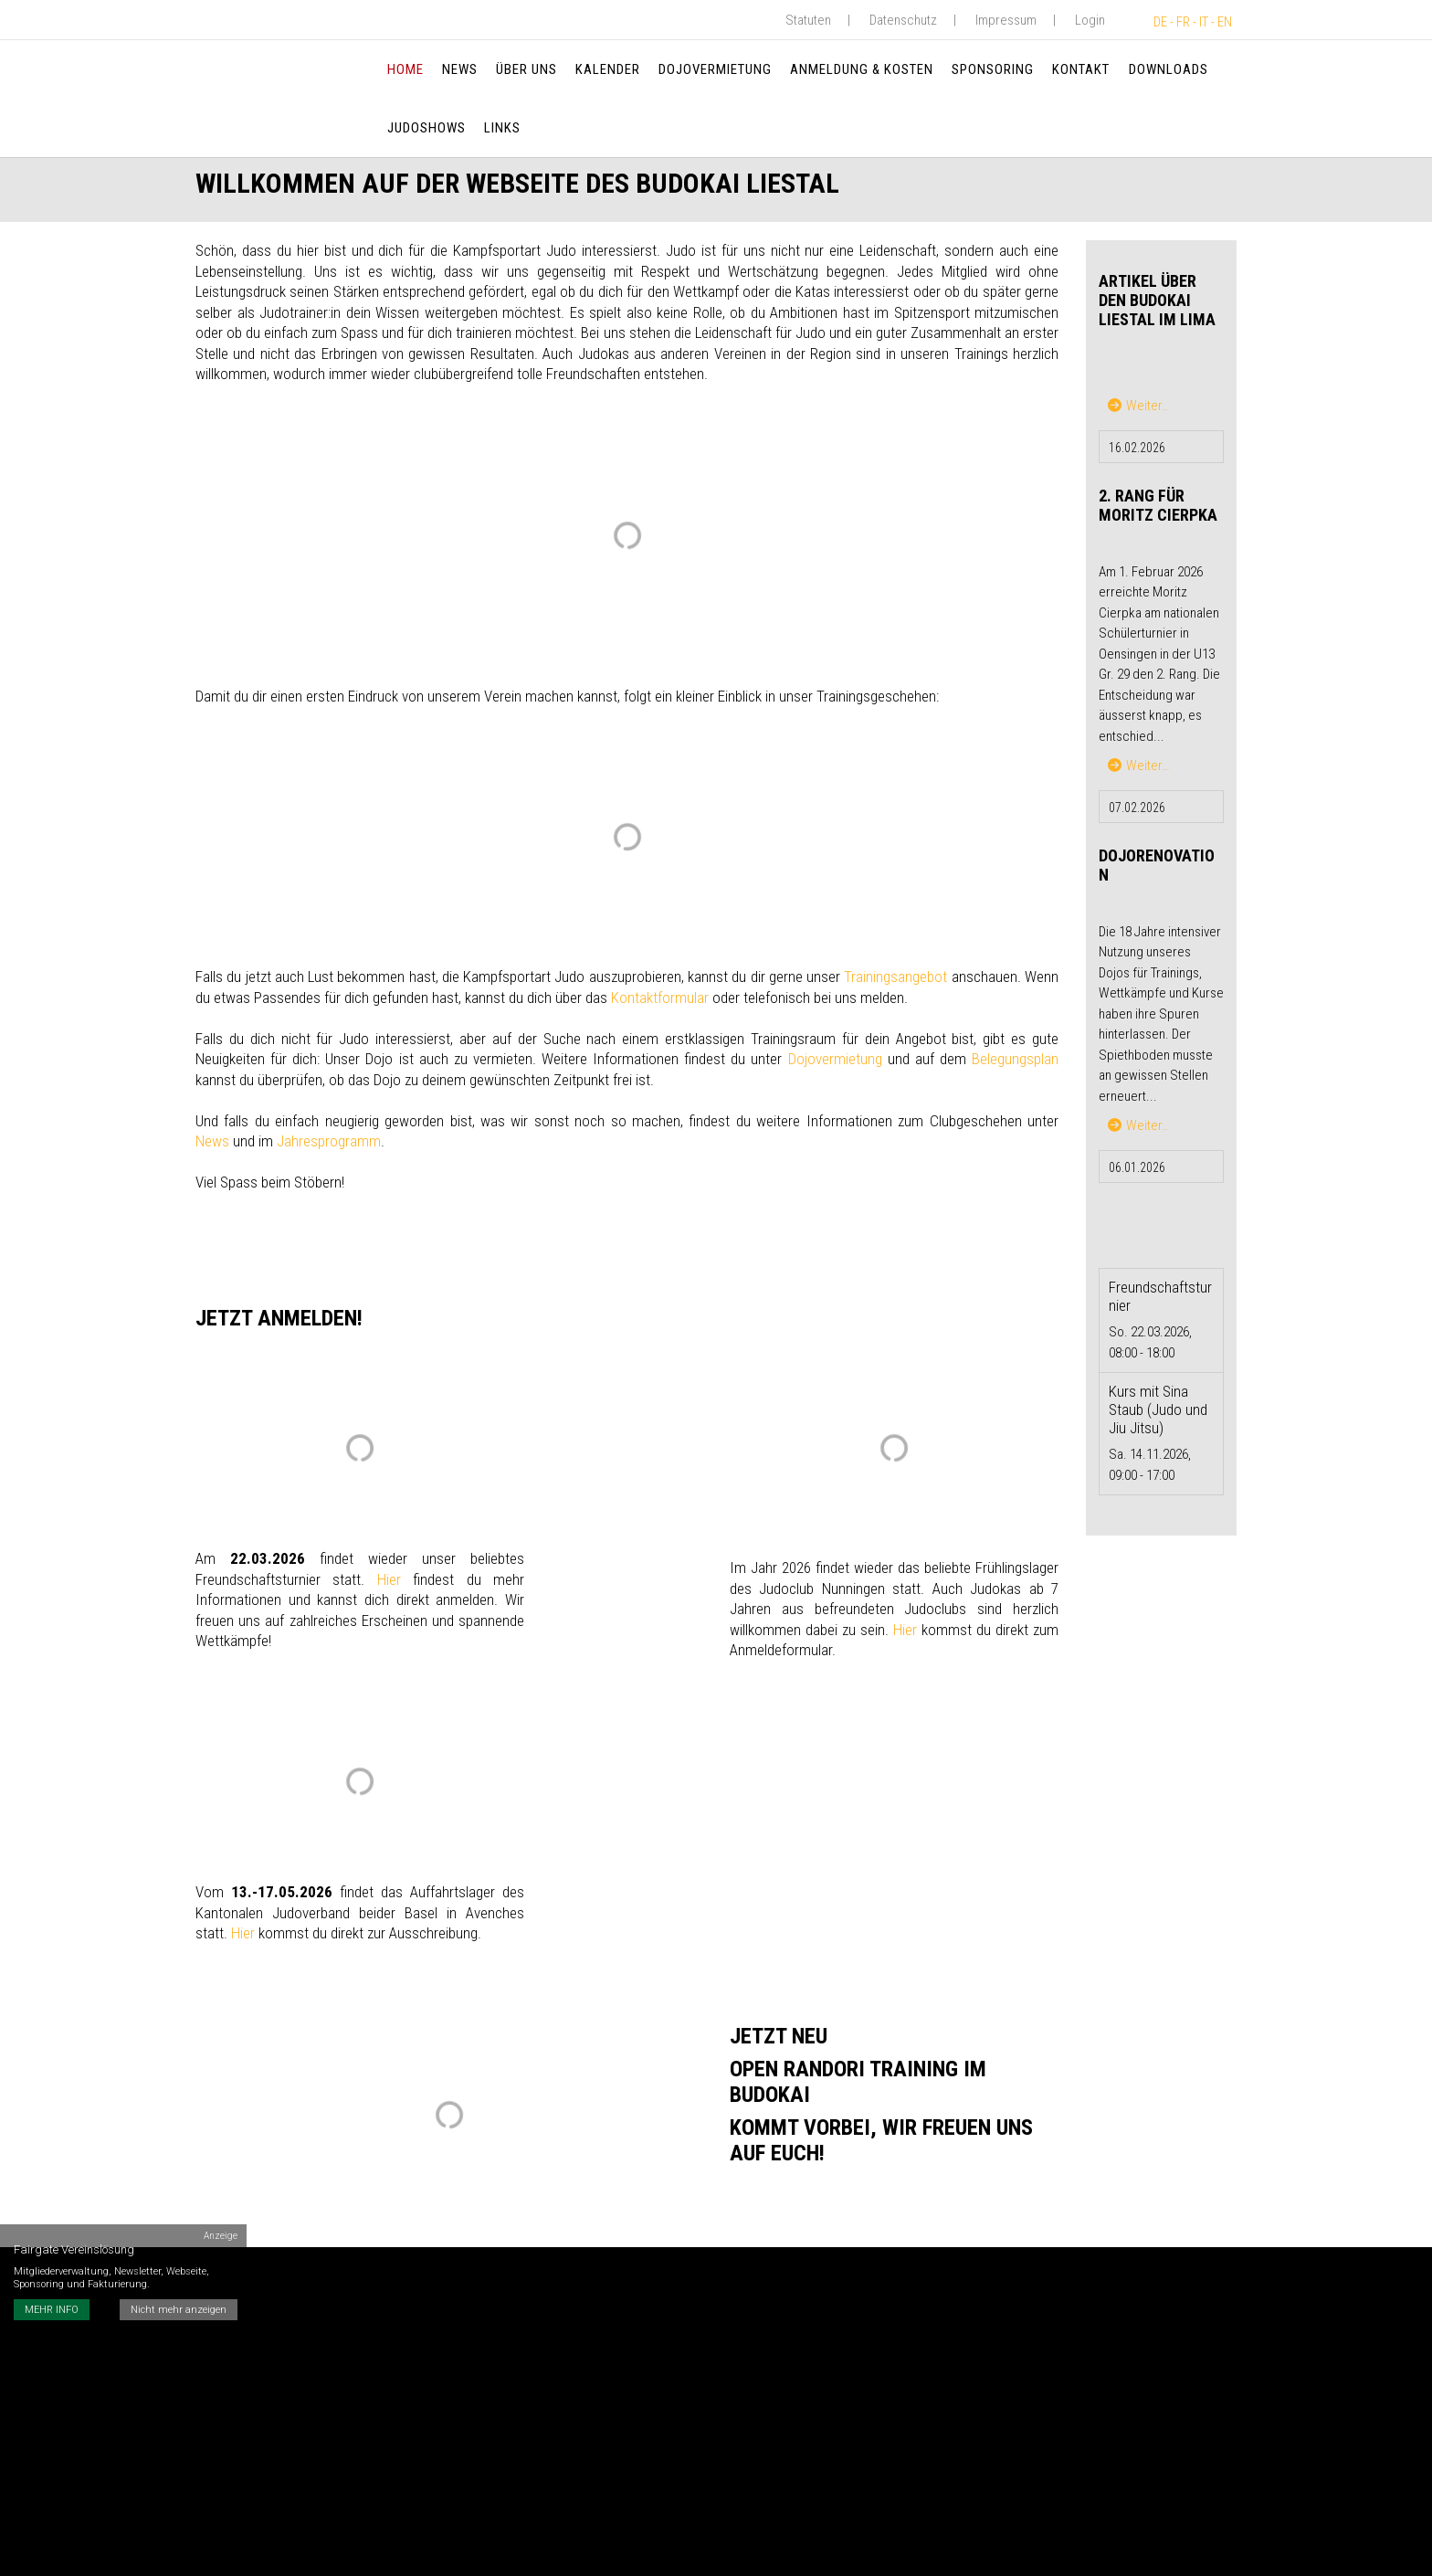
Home (405, 69)
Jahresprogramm (329, 1145)
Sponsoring (994, 69)
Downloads (1168, 69)
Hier (389, 1584)
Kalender (607, 69)
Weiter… (1138, 410)
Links (502, 128)
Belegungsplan (1015, 1063)
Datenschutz (903, 20)
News (460, 69)
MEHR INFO (52, 2299)
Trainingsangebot (895, 981)
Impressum (1006, 20)
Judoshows (426, 128)
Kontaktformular (660, 1002)
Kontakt (1082, 69)
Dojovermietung (715, 69)
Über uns (526, 69)
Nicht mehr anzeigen (178, 2299)
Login (1090, 20)
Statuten (808, 20)
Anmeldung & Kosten (862, 69)
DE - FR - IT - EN (1192, 22)
